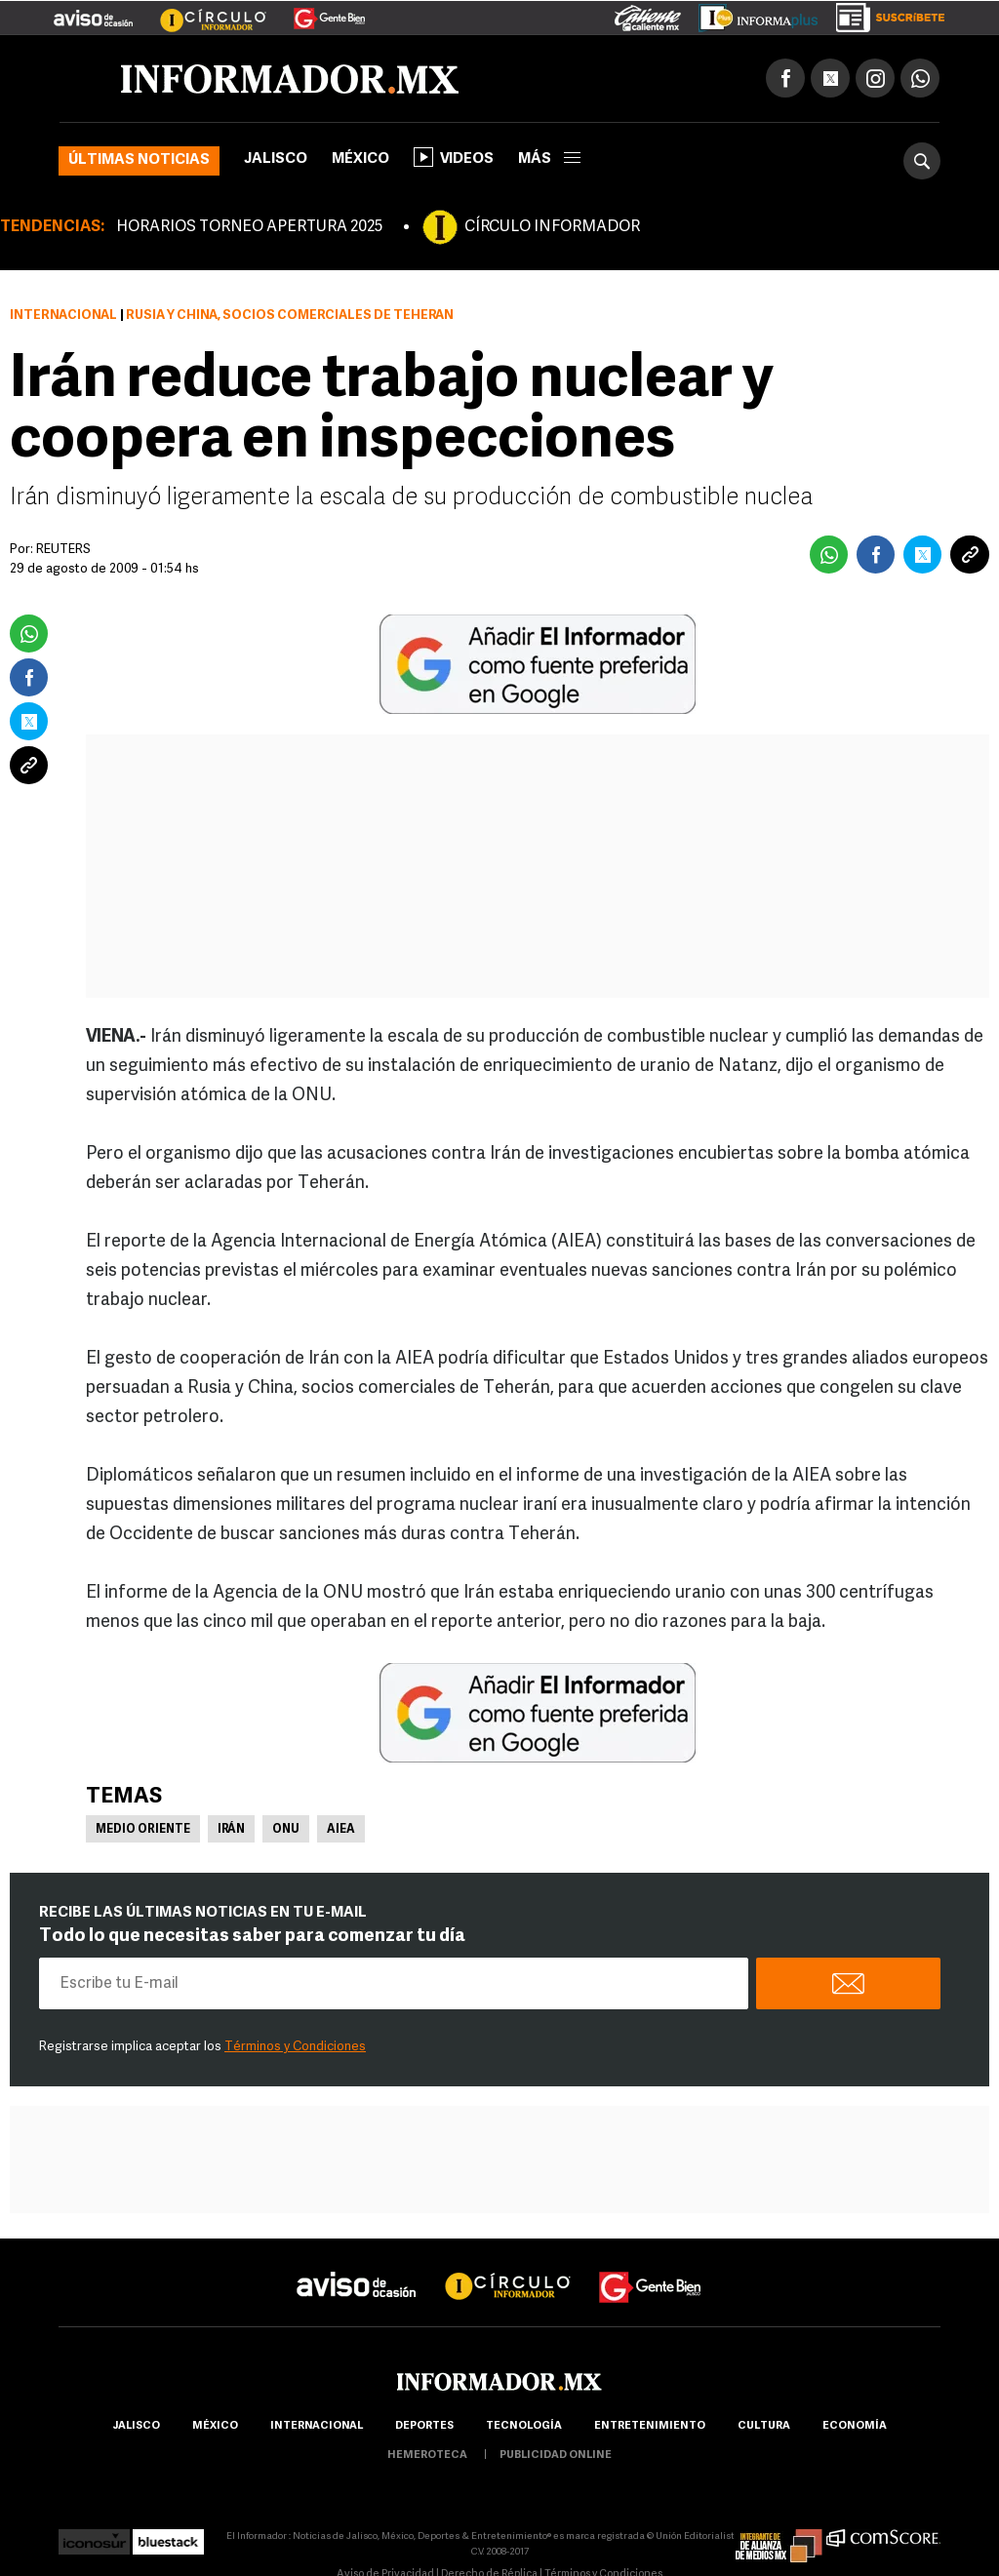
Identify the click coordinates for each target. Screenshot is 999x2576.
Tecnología (524, 2426)
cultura (764, 2426)
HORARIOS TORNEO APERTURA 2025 (249, 227)
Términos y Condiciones (295, 2047)
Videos (454, 157)
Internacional (63, 315)
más (549, 159)
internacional (316, 2426)
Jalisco (275, 159)
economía (854, 2426)
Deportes (424, 2426)
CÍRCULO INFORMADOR (552, 227)
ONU (286, 1830)
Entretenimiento (649, 2426)
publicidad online (556, 2455)
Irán (231, 1830)
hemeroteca (427, 2455)
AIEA (341, 1830)
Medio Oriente (143, 1830)
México (360, 159)
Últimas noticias (139, 160)
